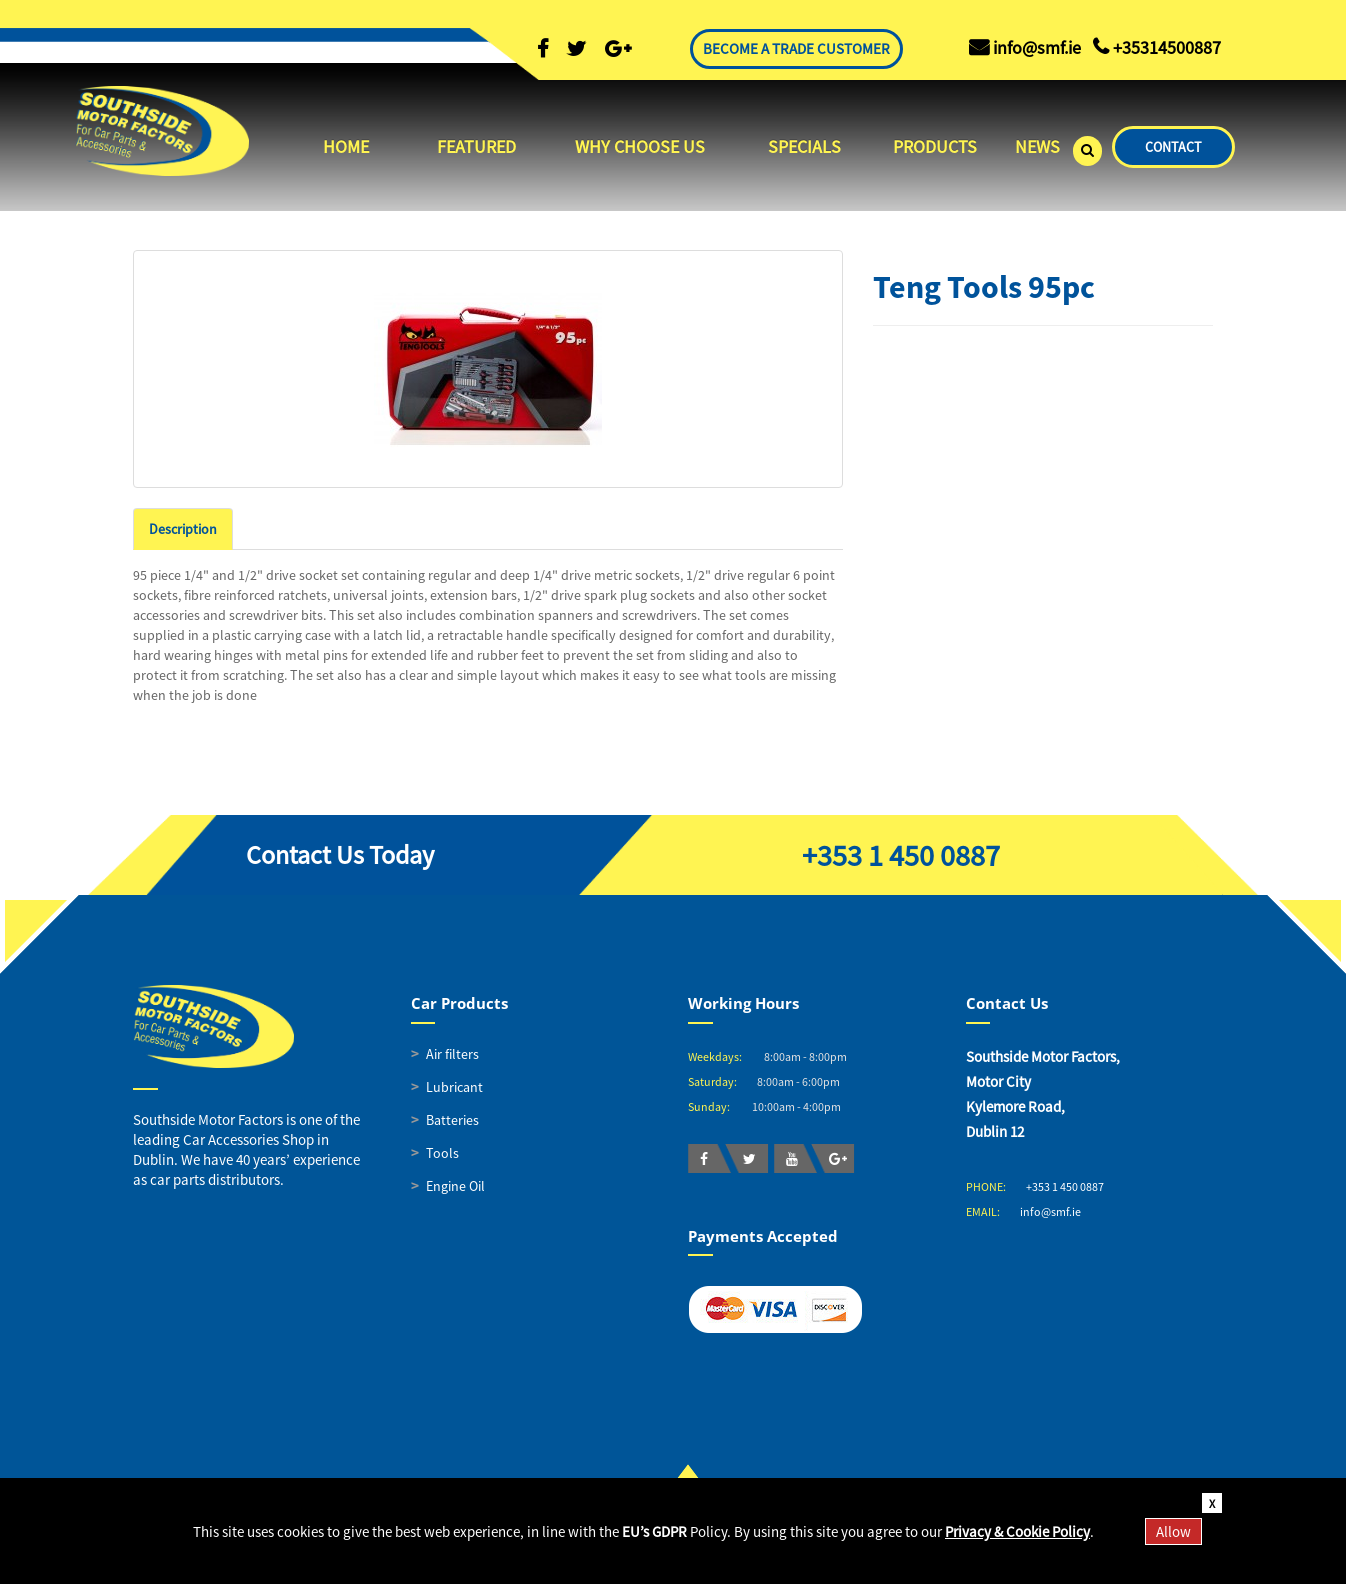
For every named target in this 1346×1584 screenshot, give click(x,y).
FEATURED (476, 146)
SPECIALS (804, 146)
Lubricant (454, 1087)
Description (183, 529)
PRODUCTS (935, 146)
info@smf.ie (1050, 1211)
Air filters (452, 1054)
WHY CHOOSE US (640, 146)
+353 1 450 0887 (901, 855)
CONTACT (1173, 147)
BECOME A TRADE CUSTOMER (796, 48)
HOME (346, 146)
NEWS (1037, 146)
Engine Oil (455, 1186)
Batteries (452, 1120)
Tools (442, 1153)
